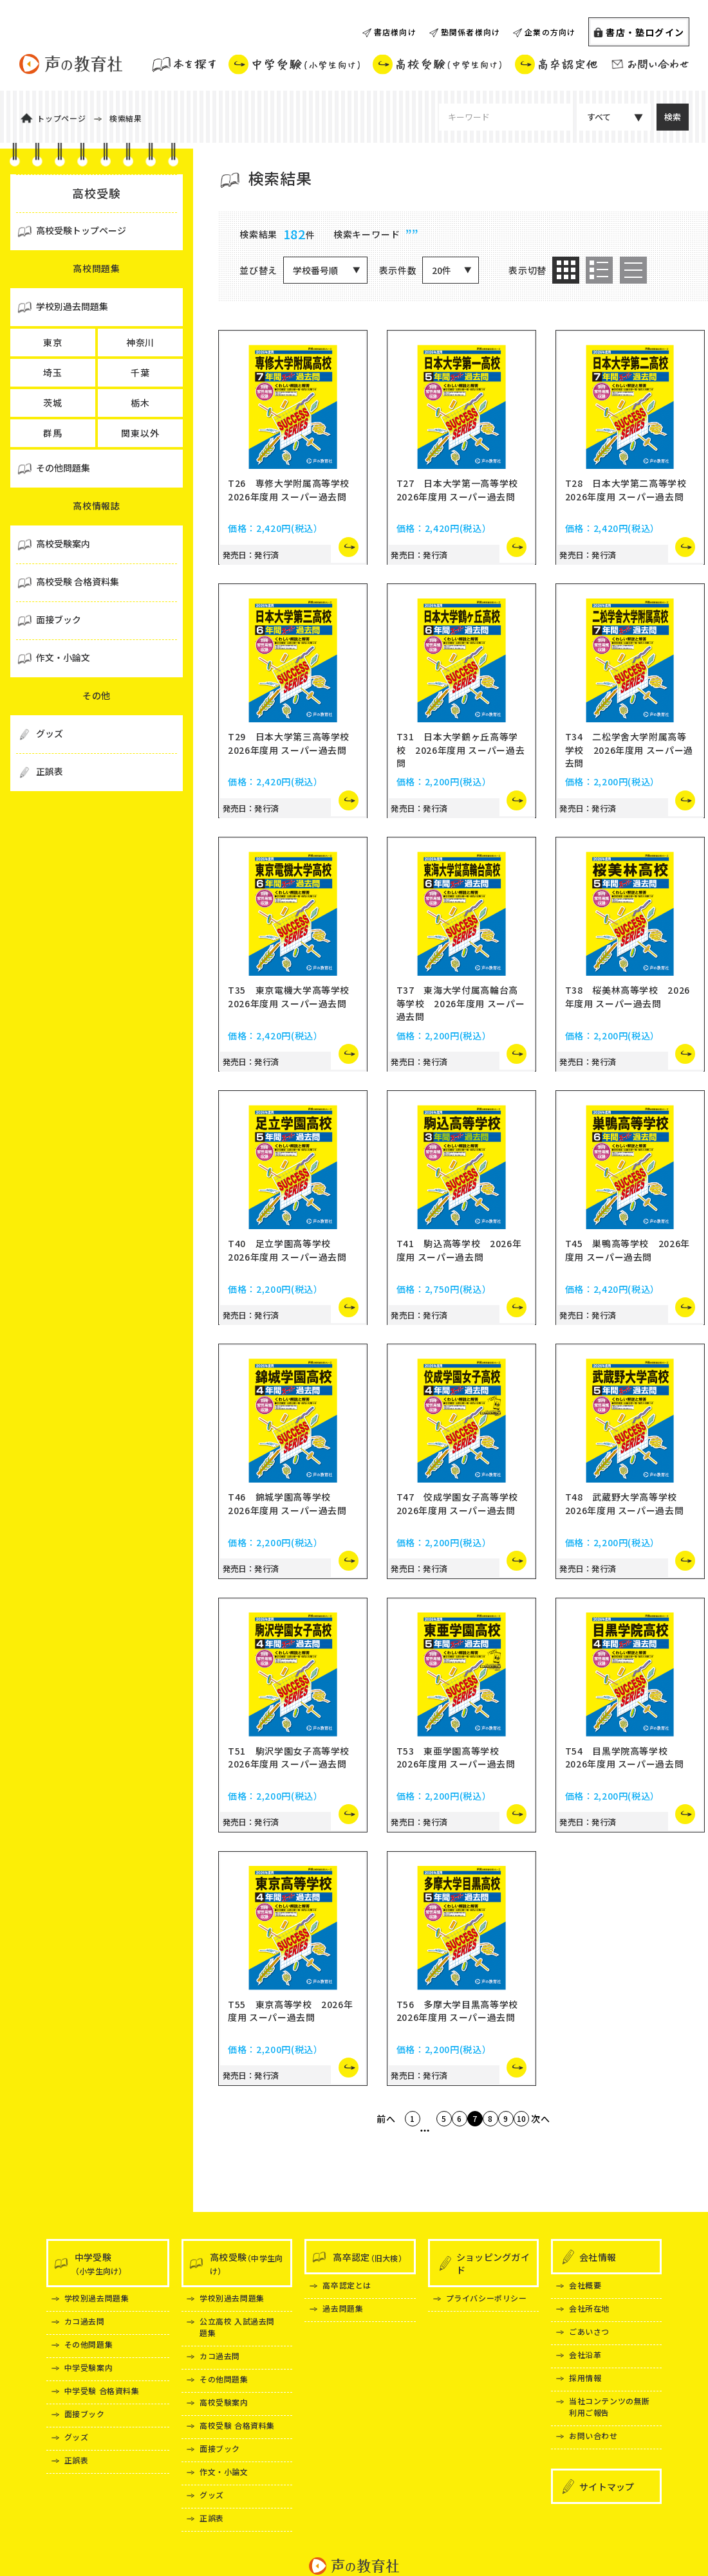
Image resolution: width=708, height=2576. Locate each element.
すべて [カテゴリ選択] (599, 117)
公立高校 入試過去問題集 (237, 2327)
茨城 (52, 402)
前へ (336, 2148)
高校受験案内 (224, 2402)
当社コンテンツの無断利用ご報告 (609, 2406)
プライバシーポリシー (486, 2297)
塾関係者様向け (470, 31)
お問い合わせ (593, 2435)
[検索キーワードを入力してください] (505, 117)
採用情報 (585, 2377)
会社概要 (585, 2284)
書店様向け (395, 31)
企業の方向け (550, 31)
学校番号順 (315, 270)
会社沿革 (585, 2354)
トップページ (61, 118)
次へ (590, 2148)
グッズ (76, 2436)
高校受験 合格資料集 (237, 2425)
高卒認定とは (346, 2284)
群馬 (52, 432)
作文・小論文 (224, 2471)
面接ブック (84, 2413)
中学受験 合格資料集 (102, 2390)
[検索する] (673, 117)
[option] (565, 270)
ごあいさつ (589, 2331)
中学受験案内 (88, 2367)
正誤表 (76, 2459)
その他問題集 (88, 2344)
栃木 (140, 402)
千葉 (140, 372)
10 (560, 2148)
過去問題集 (342, 2308)
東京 (52, 342)
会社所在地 (589, 2308)
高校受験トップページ (81, 230)
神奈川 (140, 342)
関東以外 (140, 432)
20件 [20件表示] (441, 270)
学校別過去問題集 (96, 2297)
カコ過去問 (84, 2321)
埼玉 (52, 372)
